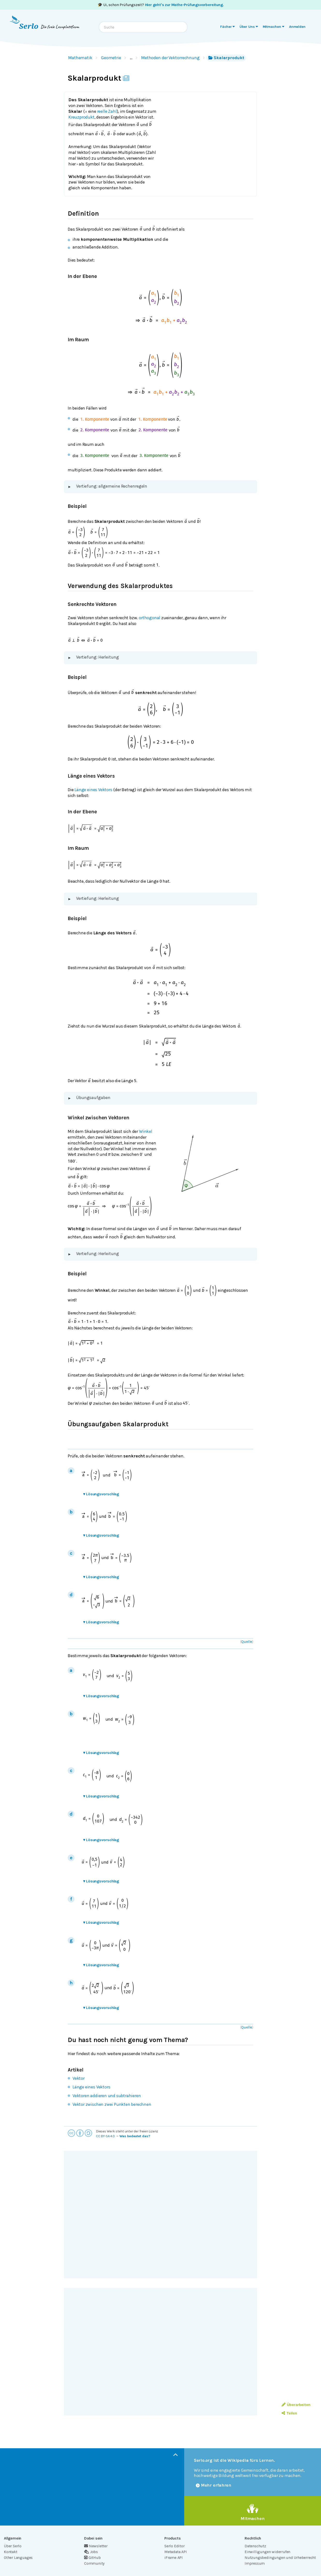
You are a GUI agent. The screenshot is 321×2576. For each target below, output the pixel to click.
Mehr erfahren (214, 2485)
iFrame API (173, 2557)
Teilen (289, 2413)
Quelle (246, 1641)
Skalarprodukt (226, 57)
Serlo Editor (174, 2546)
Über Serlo (13, 2546)
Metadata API (175, 2551)
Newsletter (96, 2546)
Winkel (145, 1131)
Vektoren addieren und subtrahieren (107, 2095)
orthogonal (149, 617)
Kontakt (10, 2551)
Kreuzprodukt (81, 117)
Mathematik (80, 57)
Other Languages (18, 2557)
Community (94, 2563)
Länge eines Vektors (93, 789)
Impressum (255, 2563)
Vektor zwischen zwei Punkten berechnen (112, 2104)
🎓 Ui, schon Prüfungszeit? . (161, 4)
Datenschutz (255, 2546)
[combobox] (143, 27)
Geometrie (111, 57)
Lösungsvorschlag (101, 1494)
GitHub (92, 2557)
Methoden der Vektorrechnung (170, 57)
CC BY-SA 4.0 (105, 2136)
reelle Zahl (107, 111)
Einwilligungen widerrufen (267, 2551)
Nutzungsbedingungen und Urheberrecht (280, 2557)
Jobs (91, 2551)
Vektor (79, 2078)
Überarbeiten (296, 2404)
